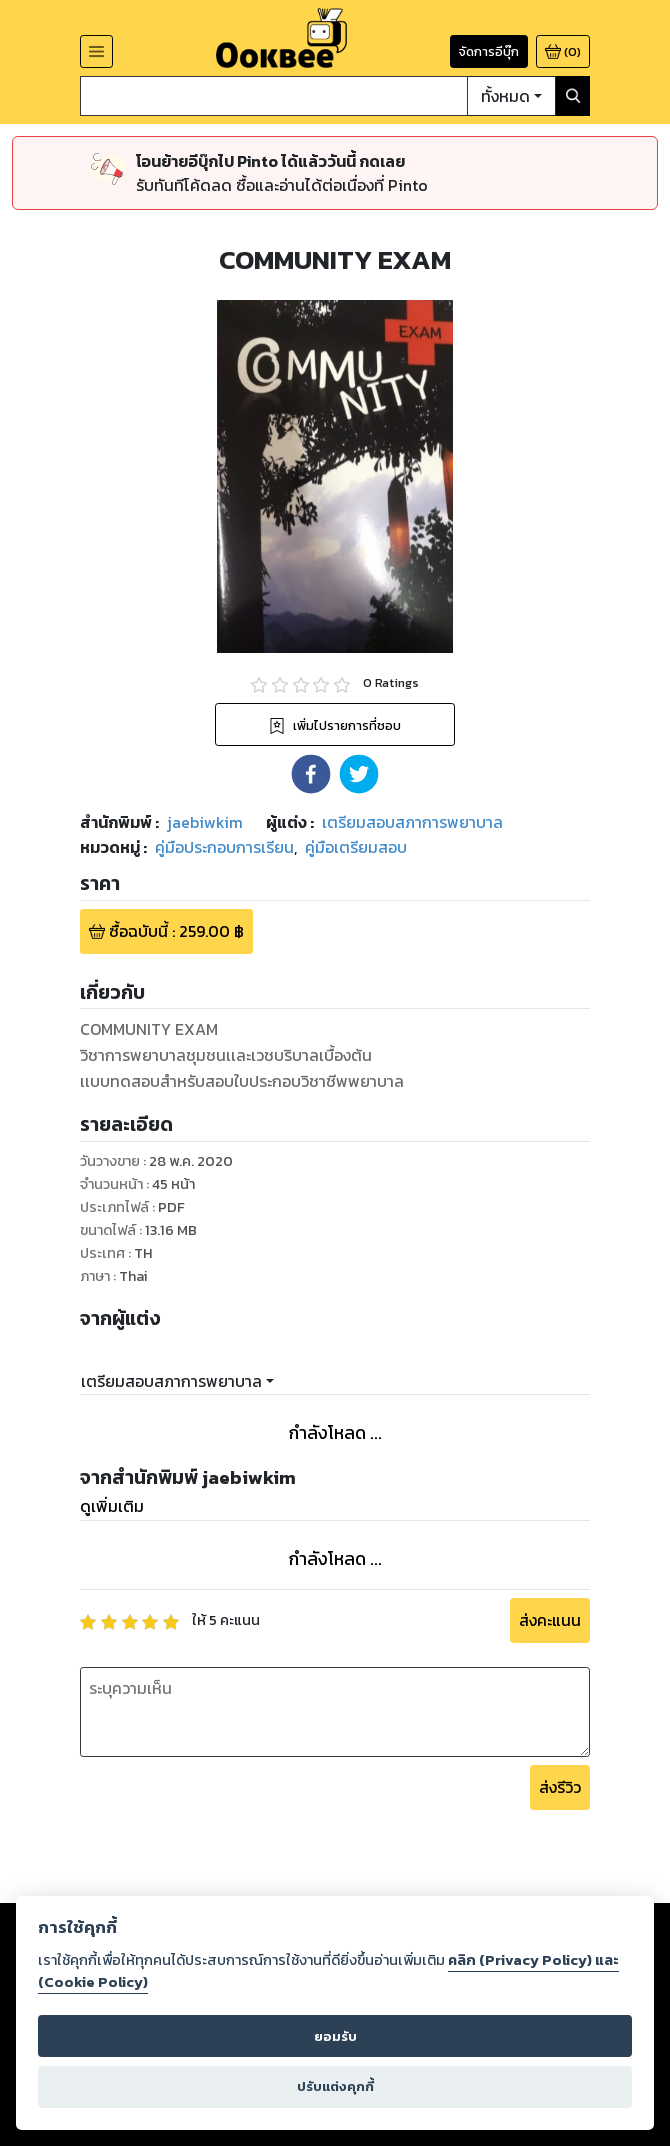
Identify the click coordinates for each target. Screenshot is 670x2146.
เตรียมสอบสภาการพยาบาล (171, 1381)
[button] (311, 774)
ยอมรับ (335, 2036)
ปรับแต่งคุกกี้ (335, 2086)
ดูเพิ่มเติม (112, 1506)
